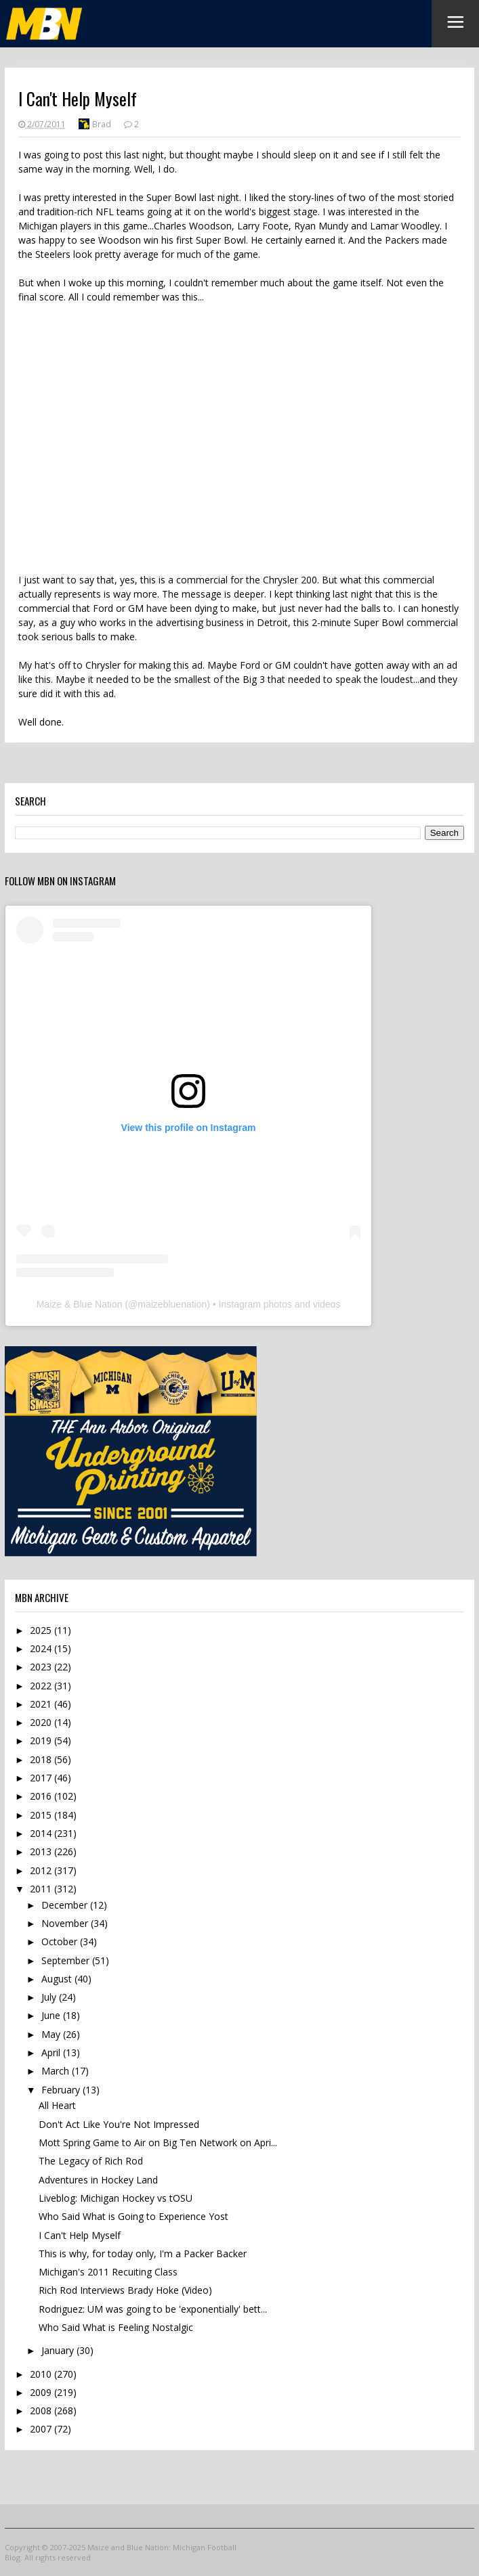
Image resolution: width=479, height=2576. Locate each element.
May (52, 2034)
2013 (42, 1851)
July (50, 1997)
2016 (42, 1796)
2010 (42, 2374)
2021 (42, 1703)
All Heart (57, 2105)
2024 (42, 1648)
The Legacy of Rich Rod (91, 2160)
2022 (42, 1685)
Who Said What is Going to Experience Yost (133, 2216)
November (66, 1923)
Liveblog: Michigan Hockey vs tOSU (115, 2198)
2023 (42, 1666)
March (56, 2070)
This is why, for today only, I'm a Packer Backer (143, 2253)
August (58, 1978)
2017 (42, 1777)
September (66, 1960)
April (52, 2052)
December (65, 1904)
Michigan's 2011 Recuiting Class (108, 2271)
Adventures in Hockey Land (98, 2179)
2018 (42, 1759)
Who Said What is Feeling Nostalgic (116, 2327)
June (52, 2015)
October (60, 1941)
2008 (42, 2410)
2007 (42, 2428)
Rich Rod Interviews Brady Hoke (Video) (125, 2290)
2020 (42, 1722)
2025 (42, 1630)
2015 (42, 1814)
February (62, 2089)
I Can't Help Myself (80, 2235)
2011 (42, 1888)
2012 (42, 1870)
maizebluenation (172, 1304)
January (59, 2350)
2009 (42, 2392)
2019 (42, 1740)
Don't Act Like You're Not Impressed (119, 2124)
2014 (42, 1833)
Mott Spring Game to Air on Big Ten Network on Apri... (158, 2142)
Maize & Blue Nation (80, 1304)
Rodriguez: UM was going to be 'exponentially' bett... (153, 2309)
